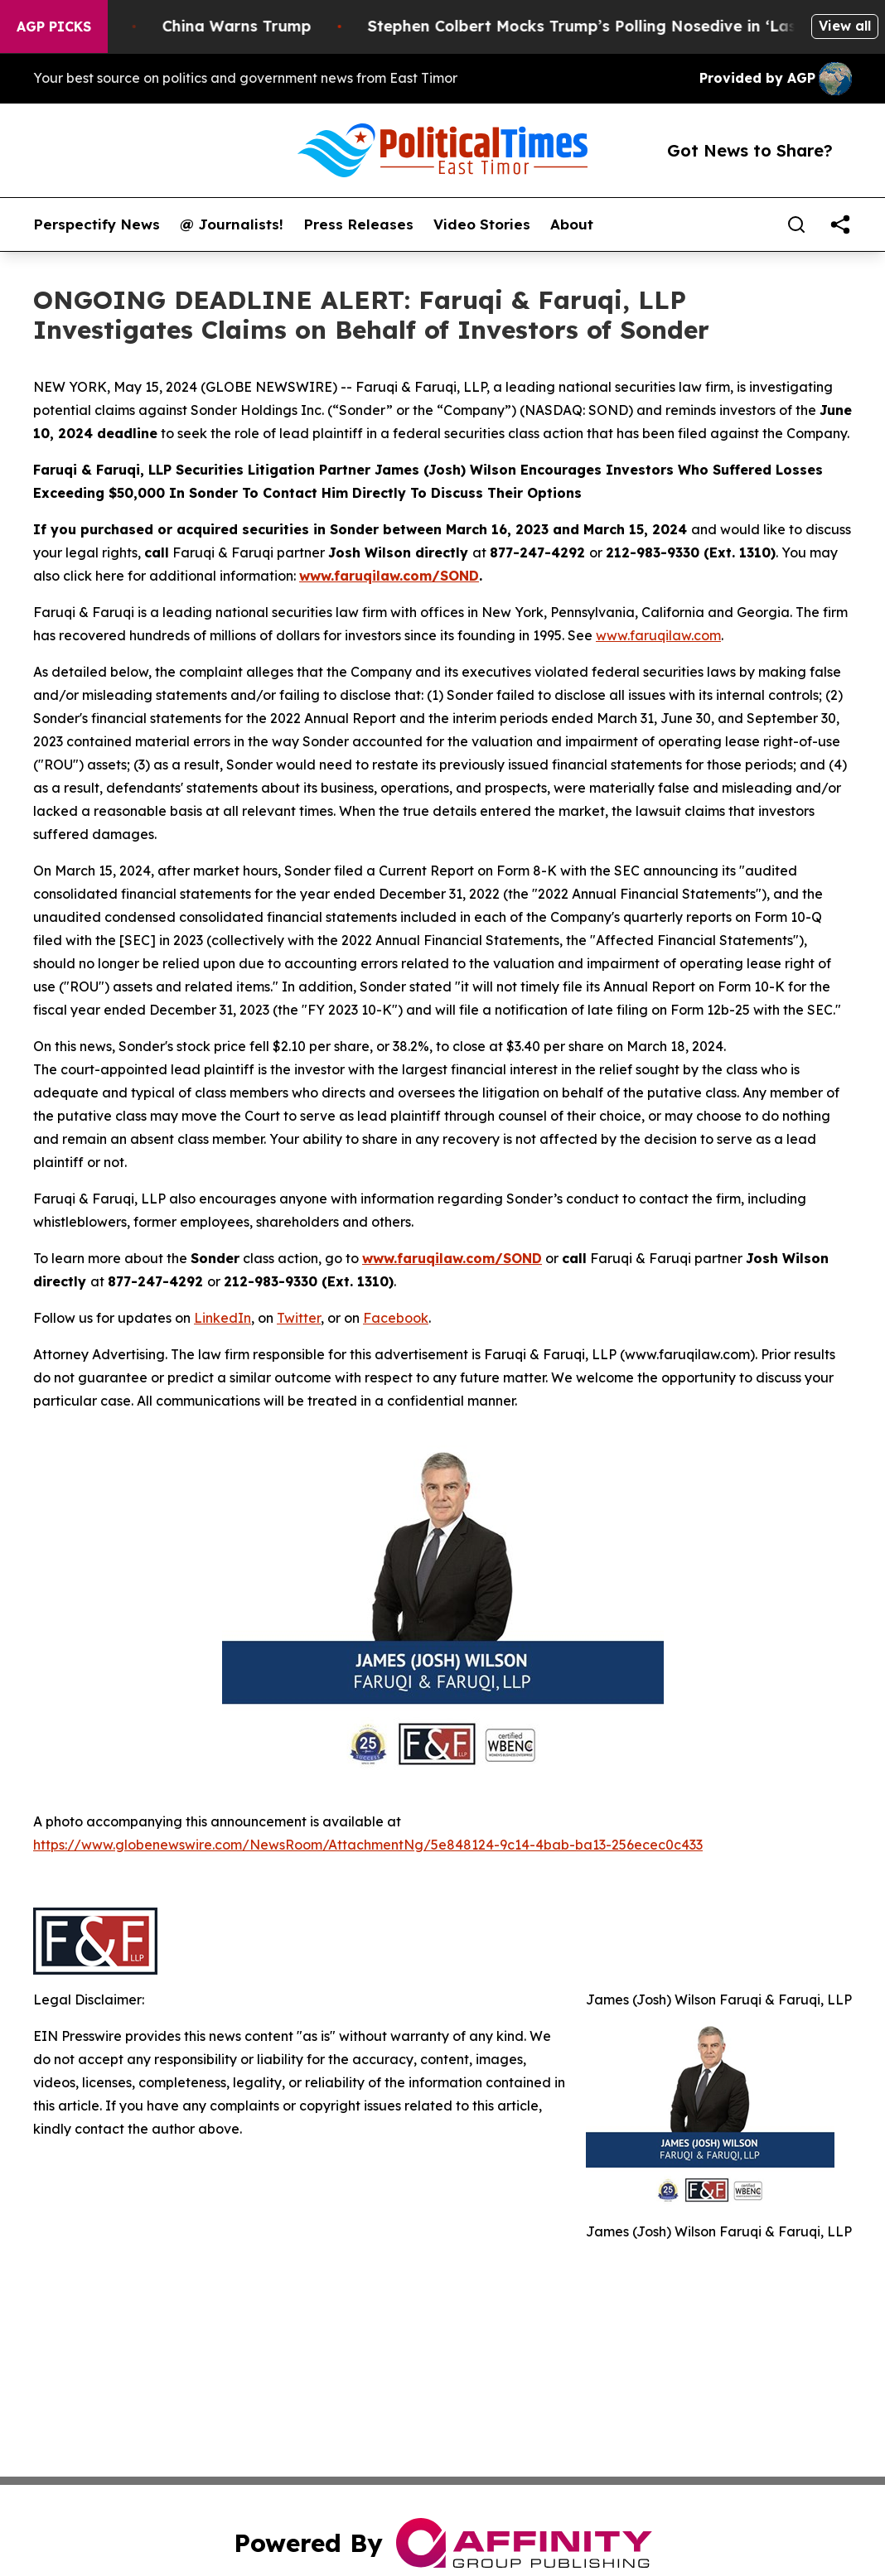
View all (845, 25)
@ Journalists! (231, 224)
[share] (840, 224)
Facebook (395, 1318)
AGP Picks (54, 26)
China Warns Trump (256, 26)
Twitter (299, 1318)
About (571, 224)
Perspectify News (96, 224)
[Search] (796, 224)
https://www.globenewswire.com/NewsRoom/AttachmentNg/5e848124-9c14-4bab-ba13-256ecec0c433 (368, 1844)
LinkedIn (222, 1318)
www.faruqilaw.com (658, 635)
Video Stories (481, 224)
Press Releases (358, 224)
